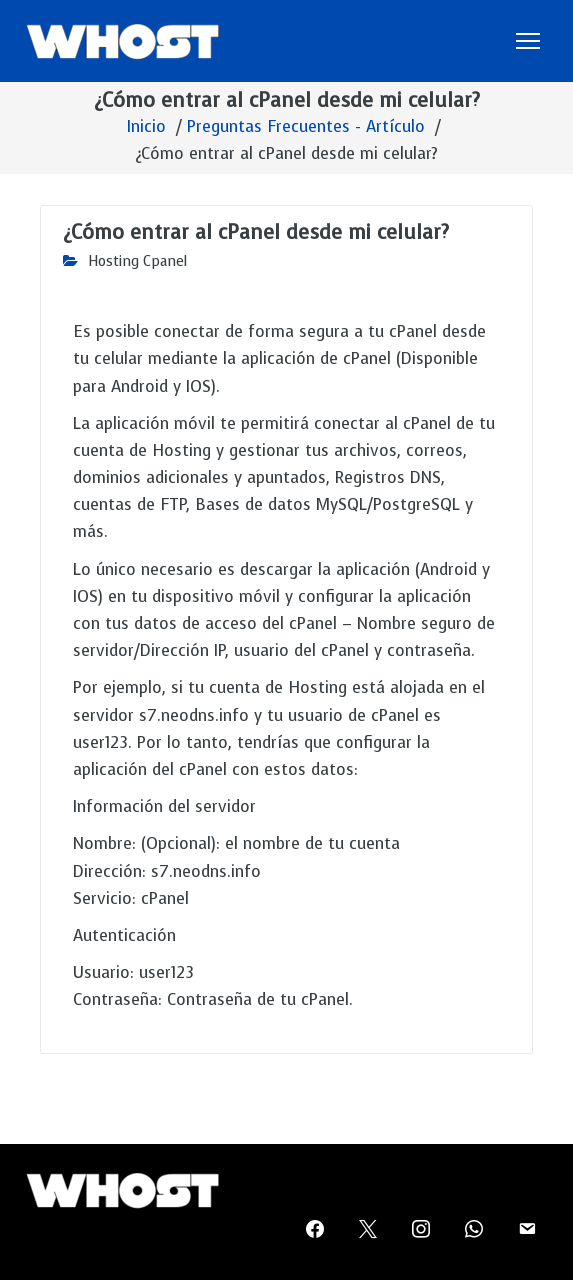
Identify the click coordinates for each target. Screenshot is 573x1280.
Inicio (146, 126)
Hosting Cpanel (137, 261)
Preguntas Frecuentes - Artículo (306, 126)
